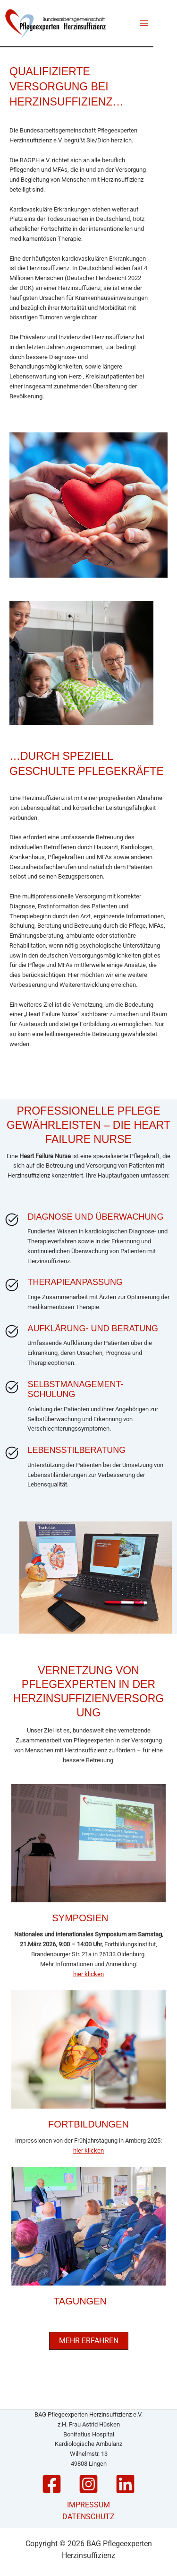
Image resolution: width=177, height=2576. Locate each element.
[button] (88, 2341)
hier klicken (88, 1974)
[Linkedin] (125, 2484)
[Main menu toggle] (144, 23)
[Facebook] (52, 2484)
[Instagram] (88, 2484)
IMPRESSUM (88, 2504)
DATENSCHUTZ (88, 2516)
